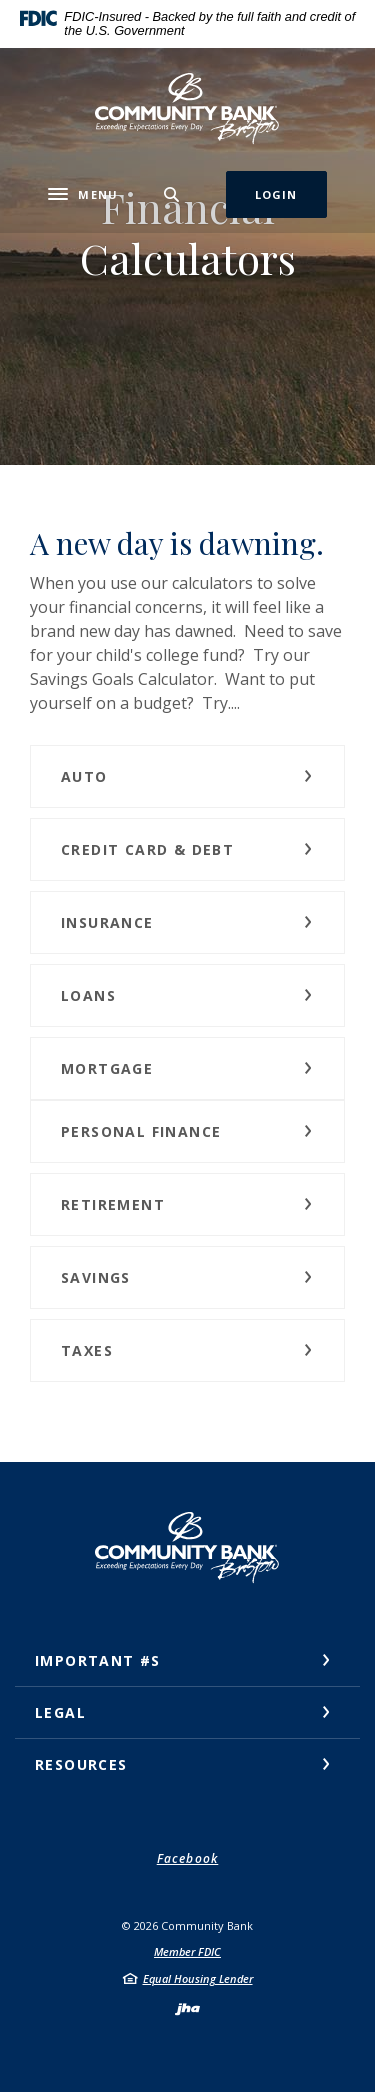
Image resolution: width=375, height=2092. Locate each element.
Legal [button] (60, 1712)
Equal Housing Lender (198, 1978)
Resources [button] (81, 1764)
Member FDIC (187, 1951)
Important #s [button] (98, 1660)
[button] (187, 776)
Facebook (188, 1858)
